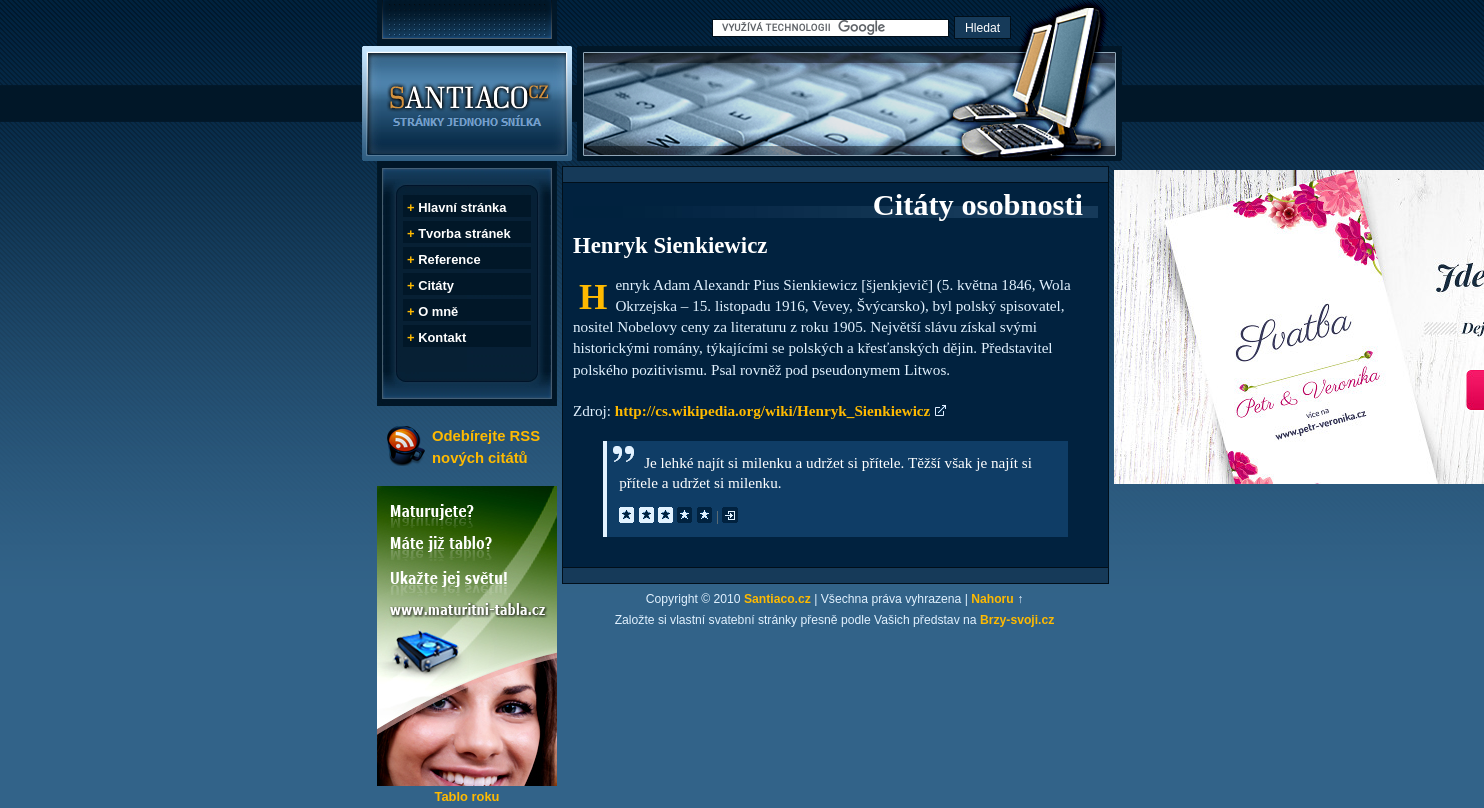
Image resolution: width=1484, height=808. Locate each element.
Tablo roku (466, 796)
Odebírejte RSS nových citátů (486, 446)
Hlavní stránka (462, 207)
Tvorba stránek (464, 233)
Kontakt (442, 337)
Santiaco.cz (777, 599)
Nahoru (992, 599)
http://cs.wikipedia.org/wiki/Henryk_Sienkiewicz (773, 410)
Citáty (436, 285)
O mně (438, 311)
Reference (449, 259)
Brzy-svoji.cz (1017, 620)
